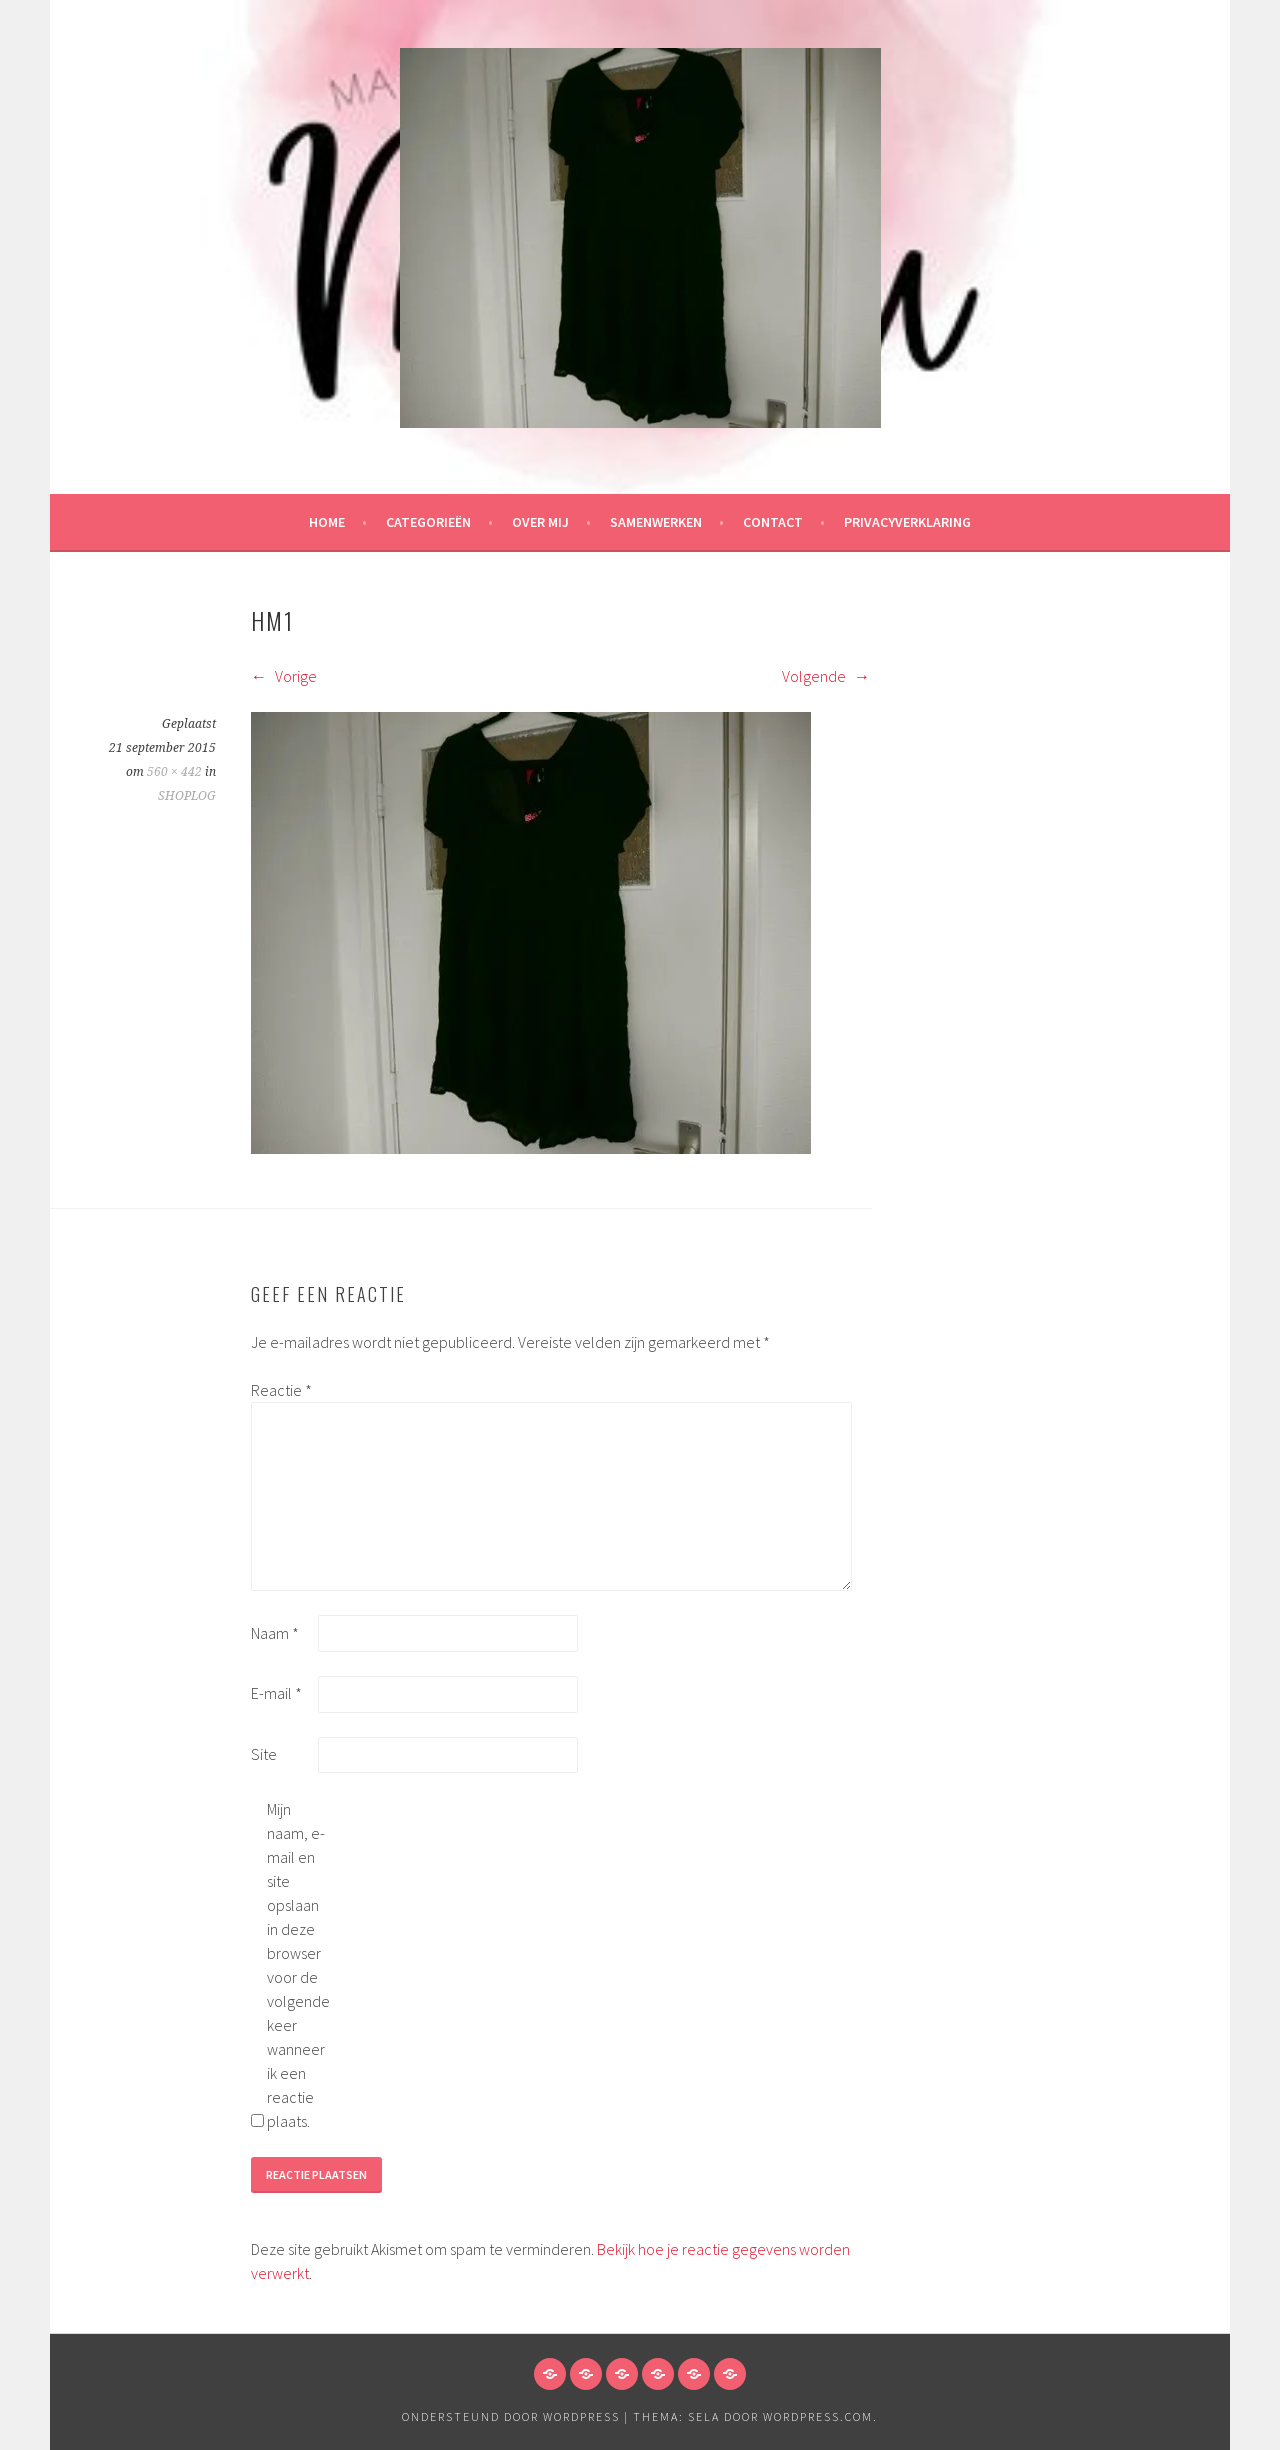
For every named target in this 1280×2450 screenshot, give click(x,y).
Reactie (281, 1390)
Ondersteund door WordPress (511, 2416)
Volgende (826, 676)
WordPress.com (818, 2416)
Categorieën (428, 522)
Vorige (284, 676)
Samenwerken (656, 522)
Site (264, 1754)
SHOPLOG (187, 796)
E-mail (276, 1693)
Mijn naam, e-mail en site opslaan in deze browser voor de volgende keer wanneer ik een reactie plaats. (298, 1965)
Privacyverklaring (907, 522)
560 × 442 (174, 772)
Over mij (540, 522)
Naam (275, 1633)
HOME (327, 522)
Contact (773, 522)
